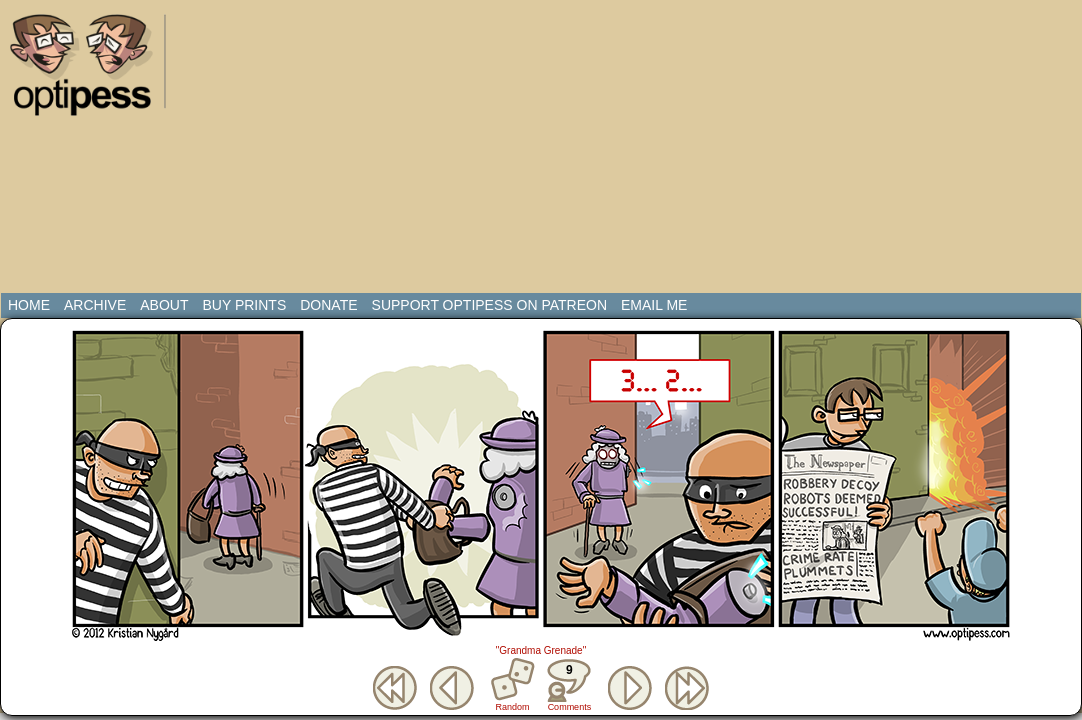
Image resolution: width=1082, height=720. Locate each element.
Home (29, 305)
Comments (569, 685)
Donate (328, 305)
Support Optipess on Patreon (489, 305)
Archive (95, 305)
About (164, 305)
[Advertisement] (381, 150)
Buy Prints (244, 305)
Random (513, 707)
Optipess (91, 70)
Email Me (654, 305)
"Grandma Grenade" (541, 650)
